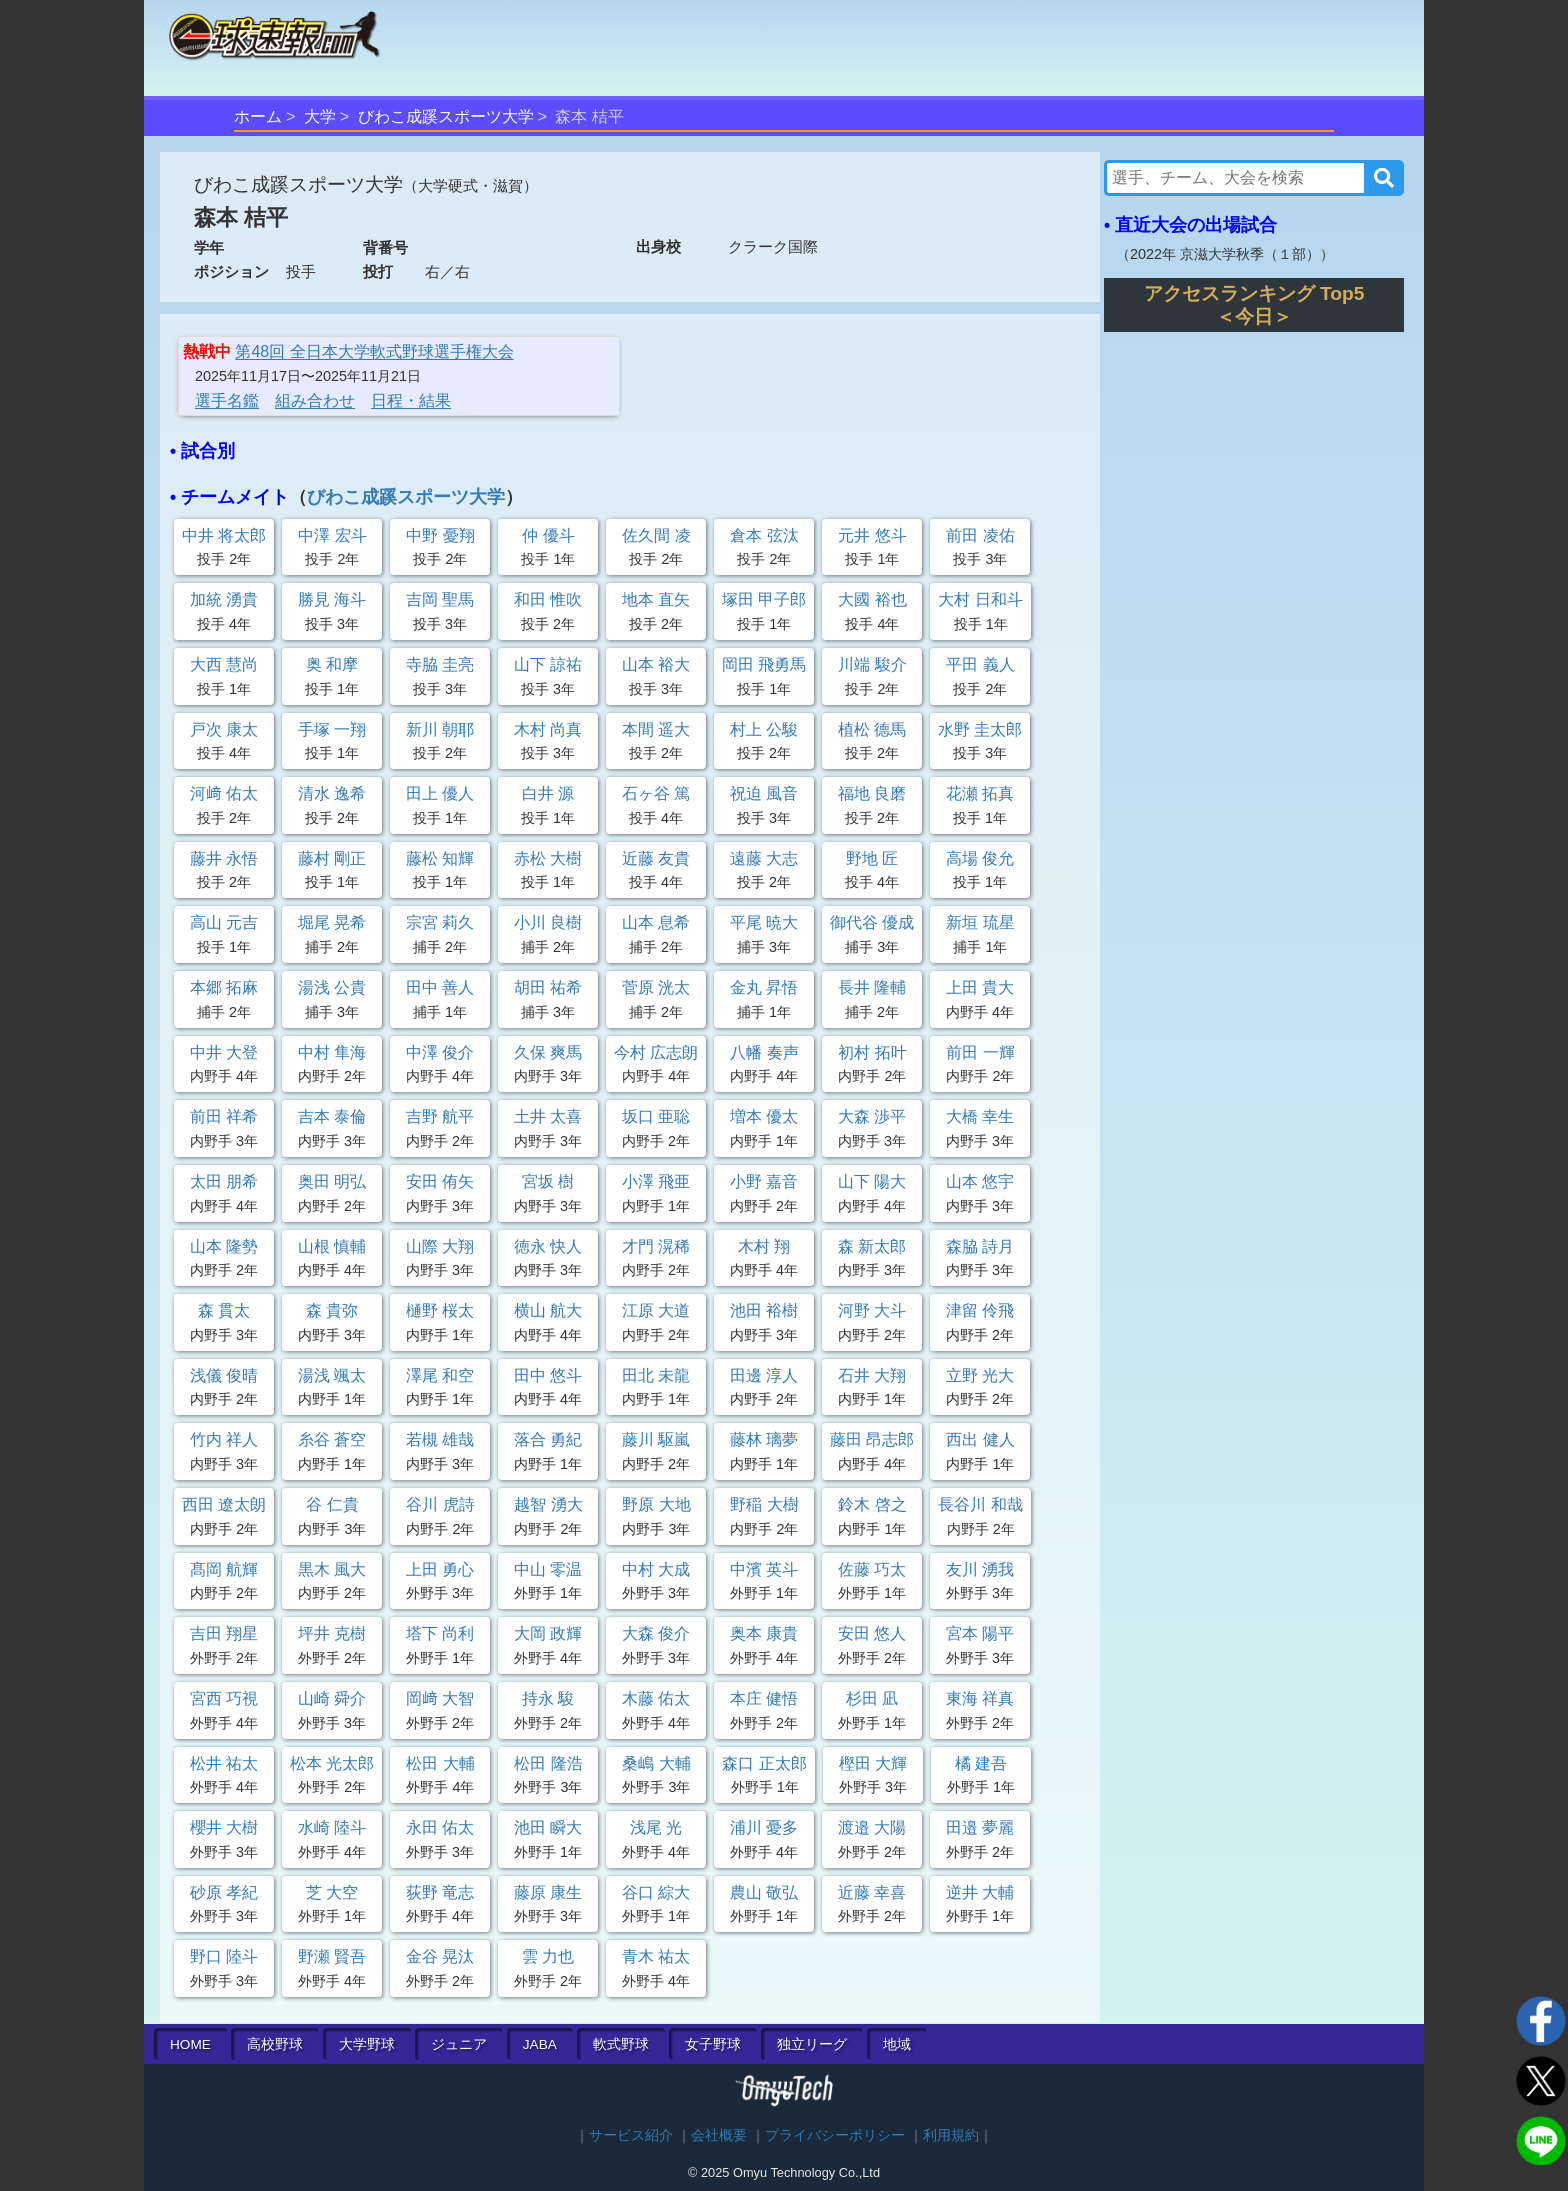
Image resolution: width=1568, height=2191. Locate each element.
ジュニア (459, 2044)
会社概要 (719, 2135)
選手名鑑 (227, 400)
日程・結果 (411, 400)
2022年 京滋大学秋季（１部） (1225, 254)
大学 (320, 116)
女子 (713, 2044)
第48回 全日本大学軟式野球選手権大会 (374, 351)
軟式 (621, 2044)
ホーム (258, 116)
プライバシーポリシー (835, 2135)
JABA (540, 2044)
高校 (275, 2044)
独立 (812, 2044)
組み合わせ (315, 400)
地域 (897, 2044)
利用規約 (951, 2135)
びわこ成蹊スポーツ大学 (446, 116)
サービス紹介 (631, 2135)
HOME (190, 2044)
